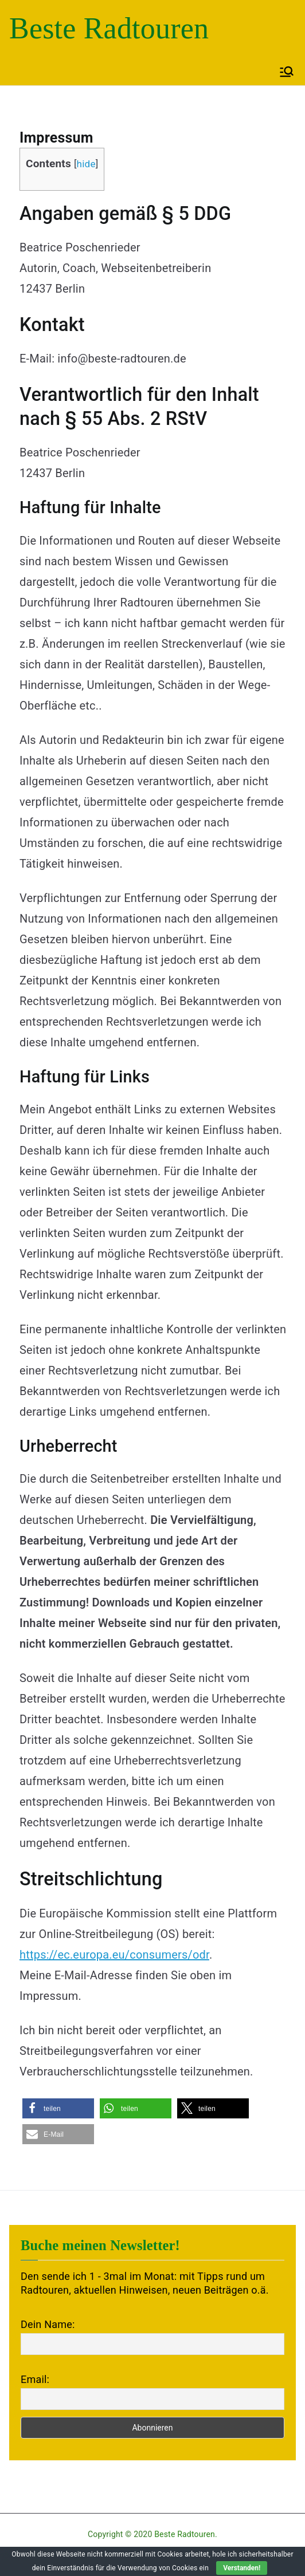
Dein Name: (48, 2324)
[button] (58, 2108)
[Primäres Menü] (286, 72)
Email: (35, 2379)
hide (86, 164)
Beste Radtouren (109, 28)
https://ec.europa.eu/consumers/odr (114, 1954)
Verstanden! (241, 2568)
